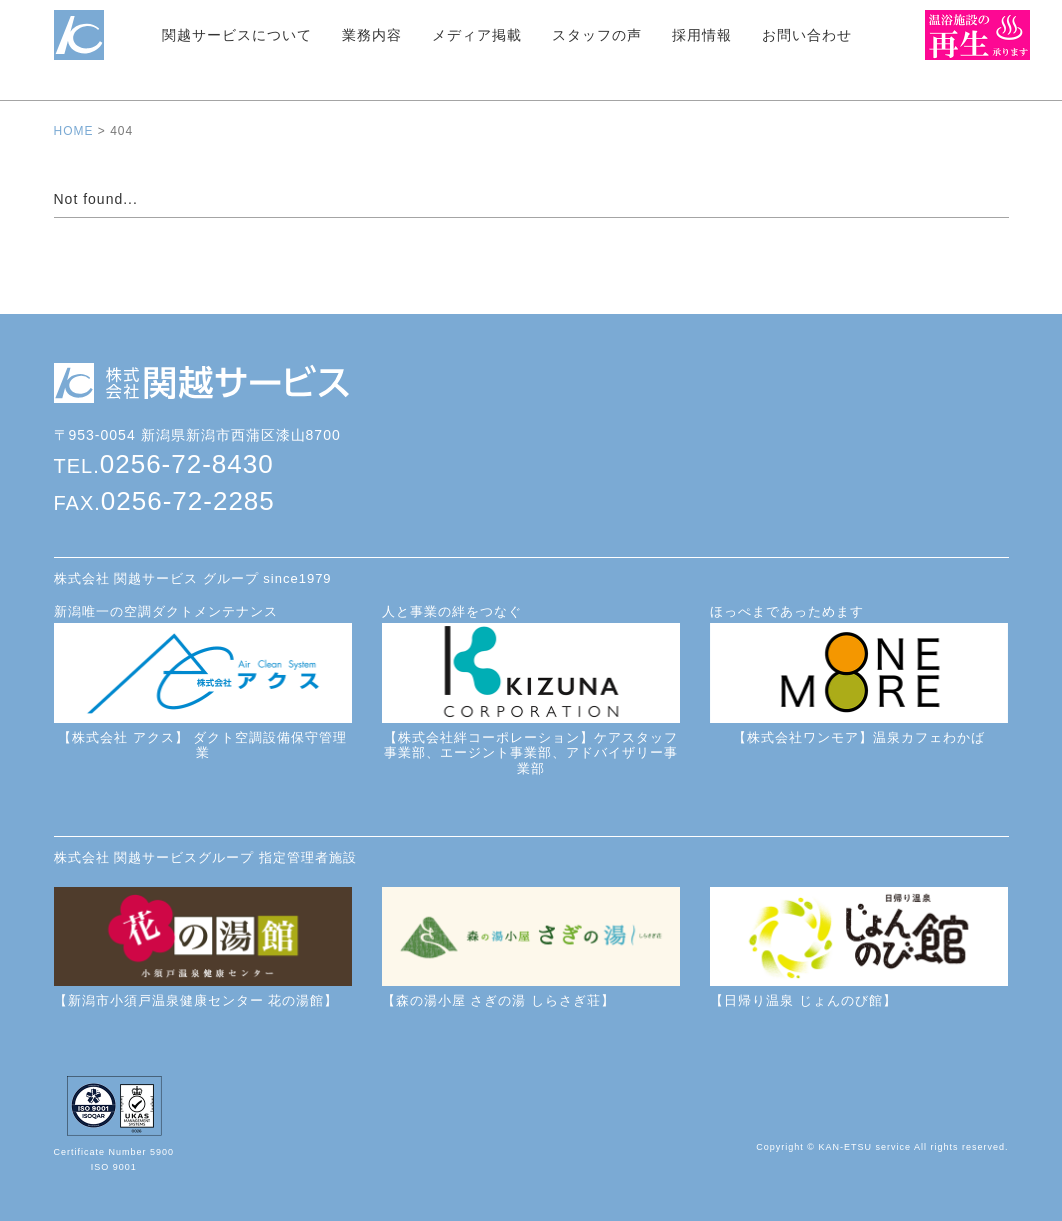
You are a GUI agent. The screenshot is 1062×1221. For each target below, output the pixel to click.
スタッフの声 (597, 35)
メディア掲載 (477, 35)
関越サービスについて (237, 35)
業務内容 (372, 35)
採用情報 (702, 35)
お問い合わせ (807, 35)
